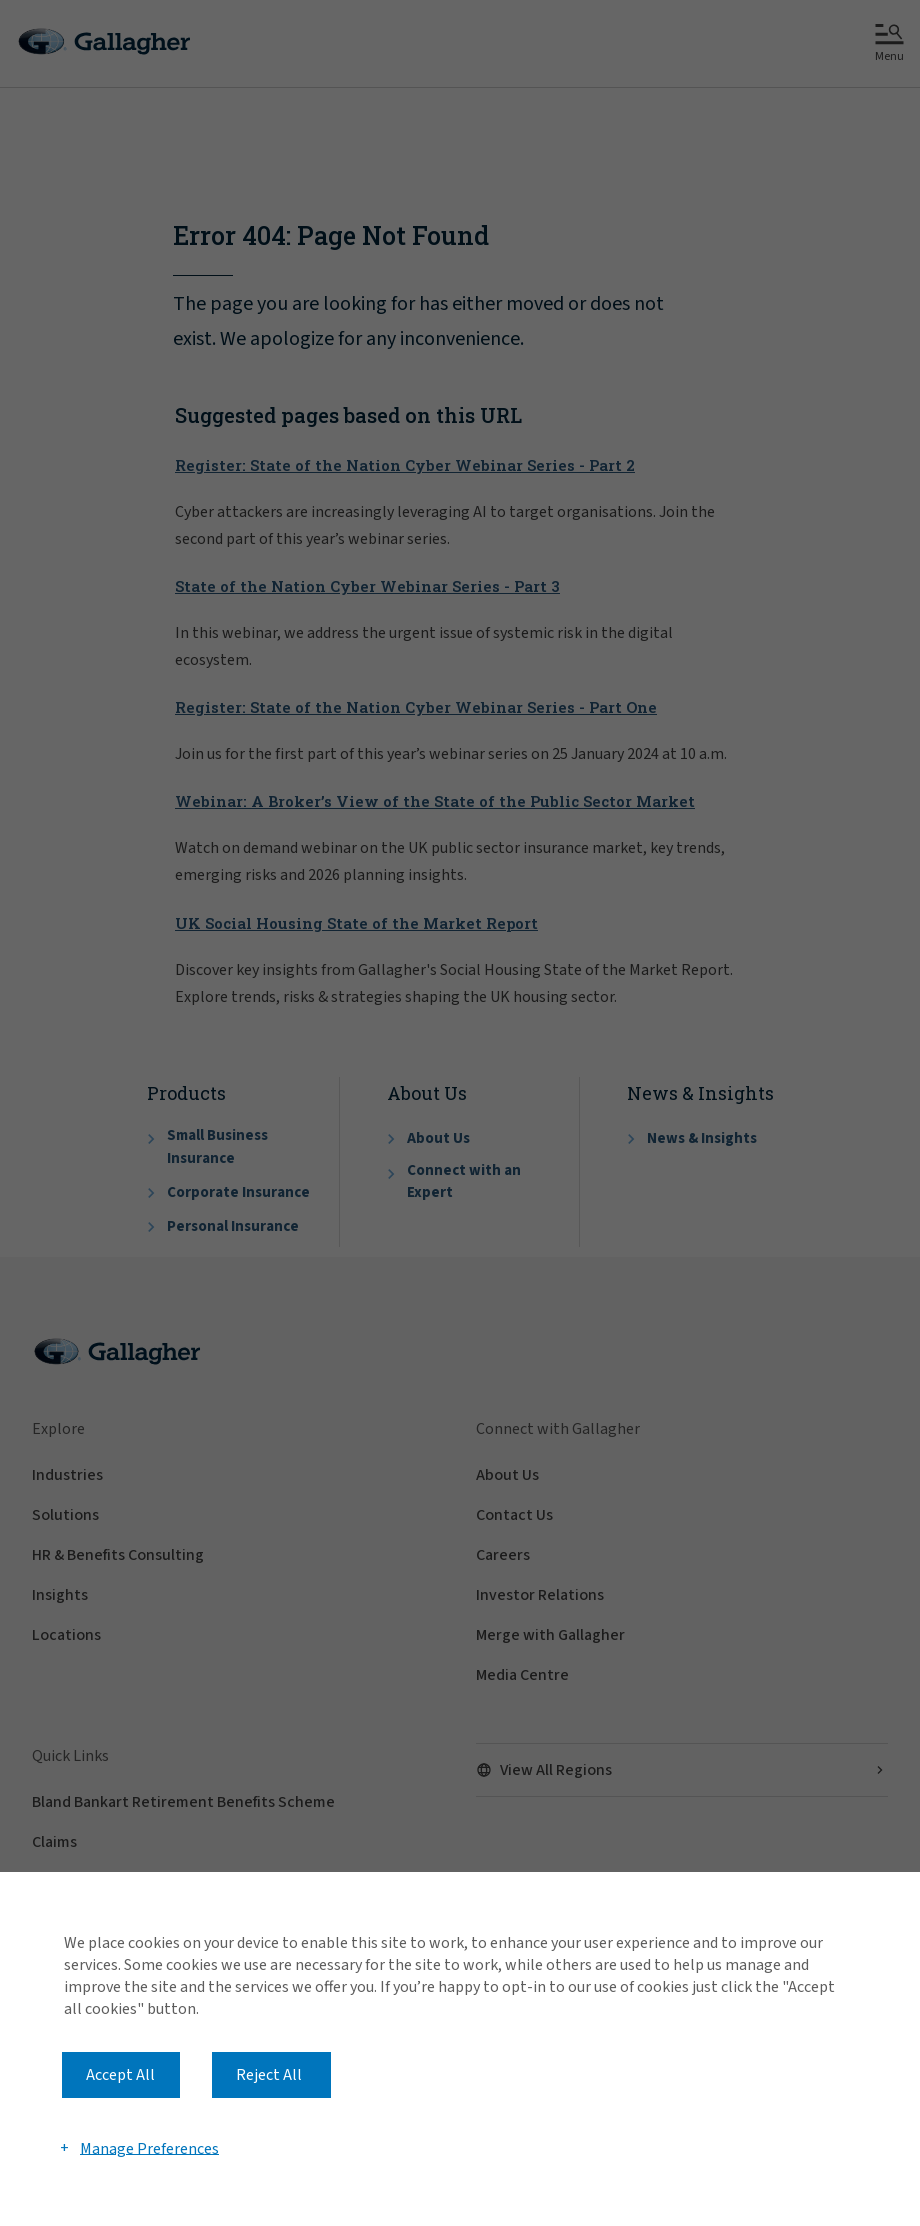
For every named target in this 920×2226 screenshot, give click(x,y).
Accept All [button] (120, 2075)
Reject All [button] (269, 2075)
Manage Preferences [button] (149, 2148)
